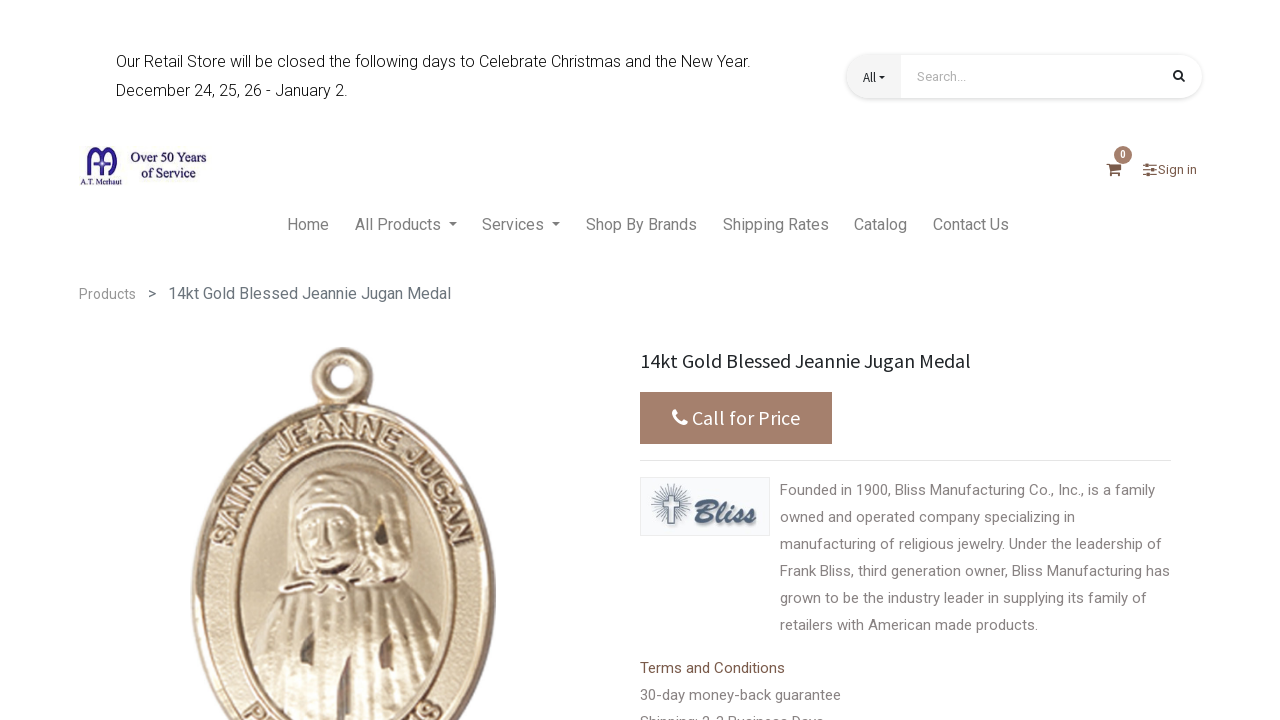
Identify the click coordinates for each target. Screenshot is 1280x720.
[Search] (1179, 78)
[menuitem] (308, 226)
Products (107, 294)
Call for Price (736, 418)
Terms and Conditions (712, 668)
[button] (874, 76)
